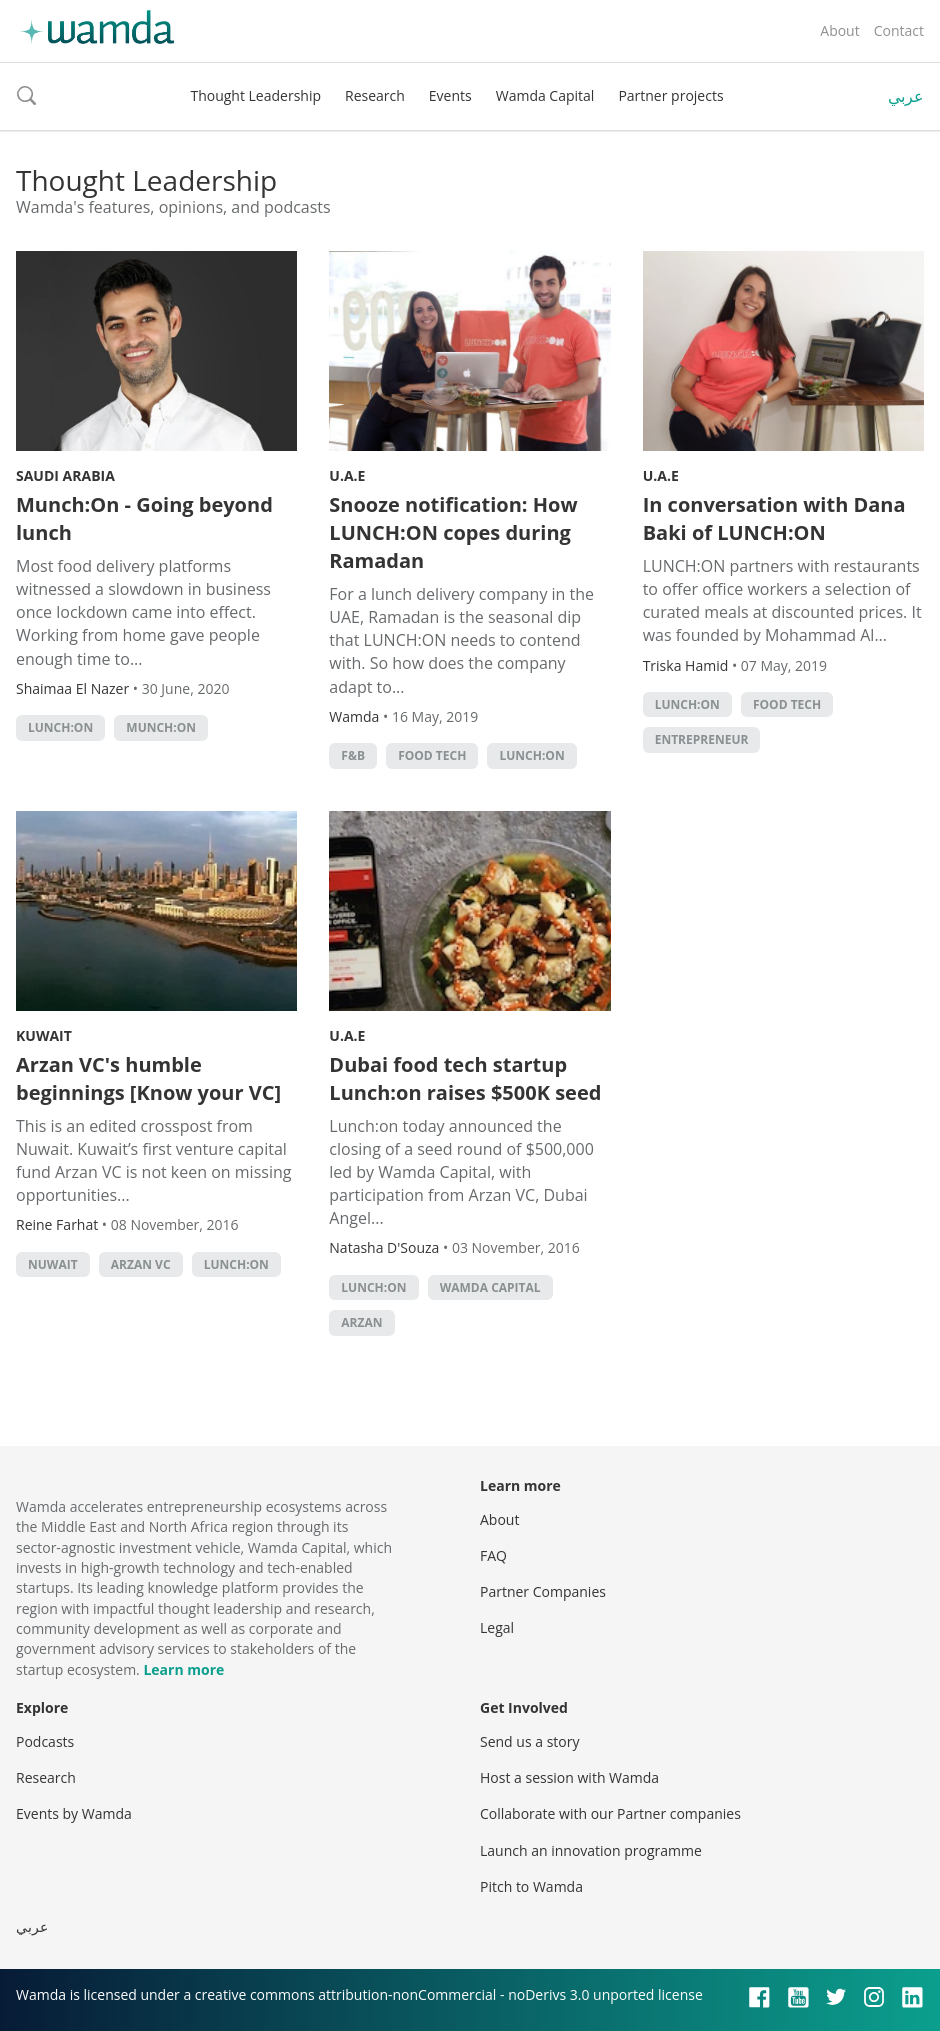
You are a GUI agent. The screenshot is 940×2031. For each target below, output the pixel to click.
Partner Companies (543, 1591)
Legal (497, 1627)
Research (375, 95)
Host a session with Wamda (569, 1777)
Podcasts (45, 1741)
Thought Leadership (255, 95)
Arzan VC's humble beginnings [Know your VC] (148, 1078)
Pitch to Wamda (531, 1886)
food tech (432, 755)
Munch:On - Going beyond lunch (144, 518)
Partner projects (670, 95)
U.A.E (347, 475)
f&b (353, 755)
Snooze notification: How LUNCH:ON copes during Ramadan (453, 532)
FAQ (493, 1555)
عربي (906, 96)
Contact (899, 30)
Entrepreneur (702, 739)
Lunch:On (60, 727)
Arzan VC (141, 1264)
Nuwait (53, 1264)
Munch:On (161, 727)
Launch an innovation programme (591, 1850)
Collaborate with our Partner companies (610, 1813)
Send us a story (529, 1741)
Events (450, 95)
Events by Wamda (74, 1813)
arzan (361, 1322)
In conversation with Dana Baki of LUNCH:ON (774, 518)
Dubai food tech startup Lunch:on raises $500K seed (465, 1078)
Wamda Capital (545, 95)
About (839, 30)
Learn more (183, 1669)
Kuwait (44, 1035)
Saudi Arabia (65, 475)
